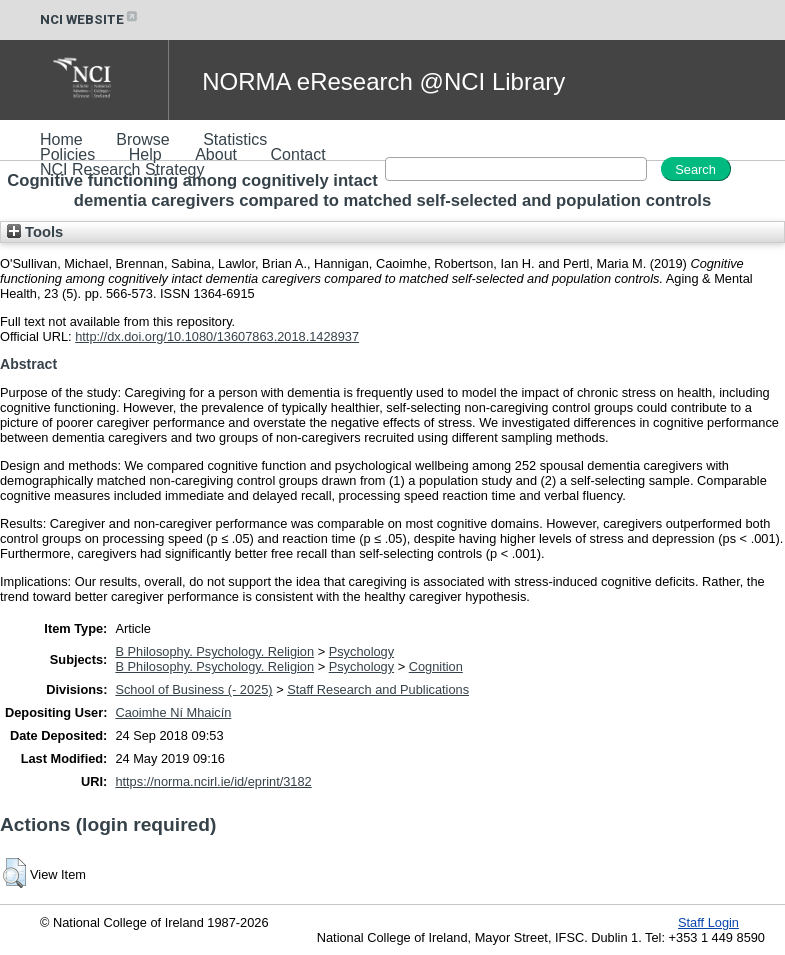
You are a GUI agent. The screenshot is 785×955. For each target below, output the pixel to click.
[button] (14, 873)
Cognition (436, 666)
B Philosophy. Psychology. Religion (214, 651)
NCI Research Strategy (122, 169)
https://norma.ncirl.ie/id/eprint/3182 (213, 781)
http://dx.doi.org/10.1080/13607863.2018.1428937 (217, 336)
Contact (298, 154)
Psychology (361, 651)
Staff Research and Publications (378, 689)
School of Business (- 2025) (193, 689)
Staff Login (708, 922)
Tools (35, 232)
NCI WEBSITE (90, 19)
